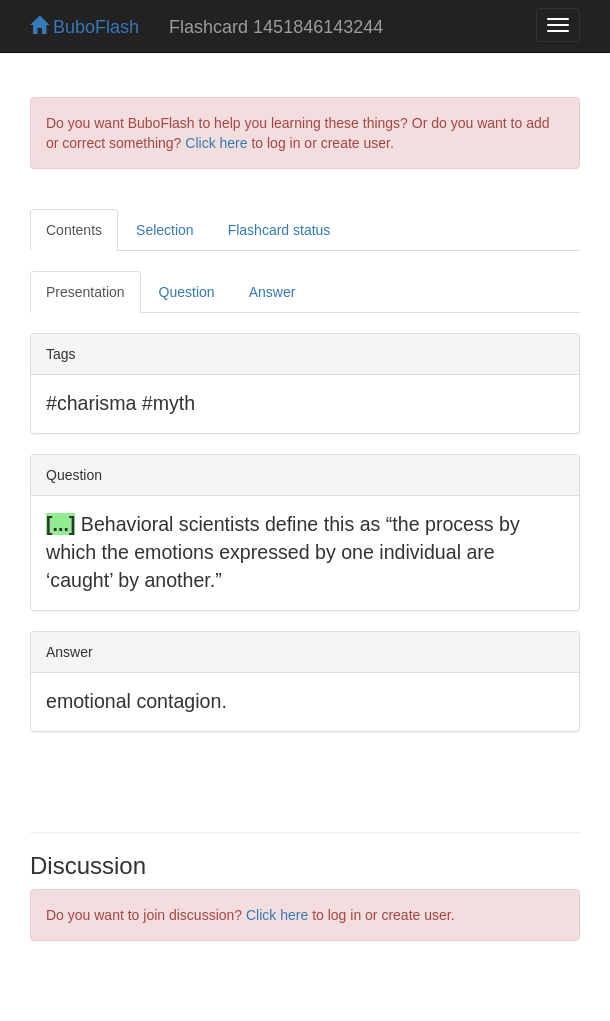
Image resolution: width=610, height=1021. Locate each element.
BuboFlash (84, 27)
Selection (165, 230)
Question (187, 292)
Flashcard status (279, 230)
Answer (272, 292)
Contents (74, 230)
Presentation (85, 292)
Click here (216, 143)
